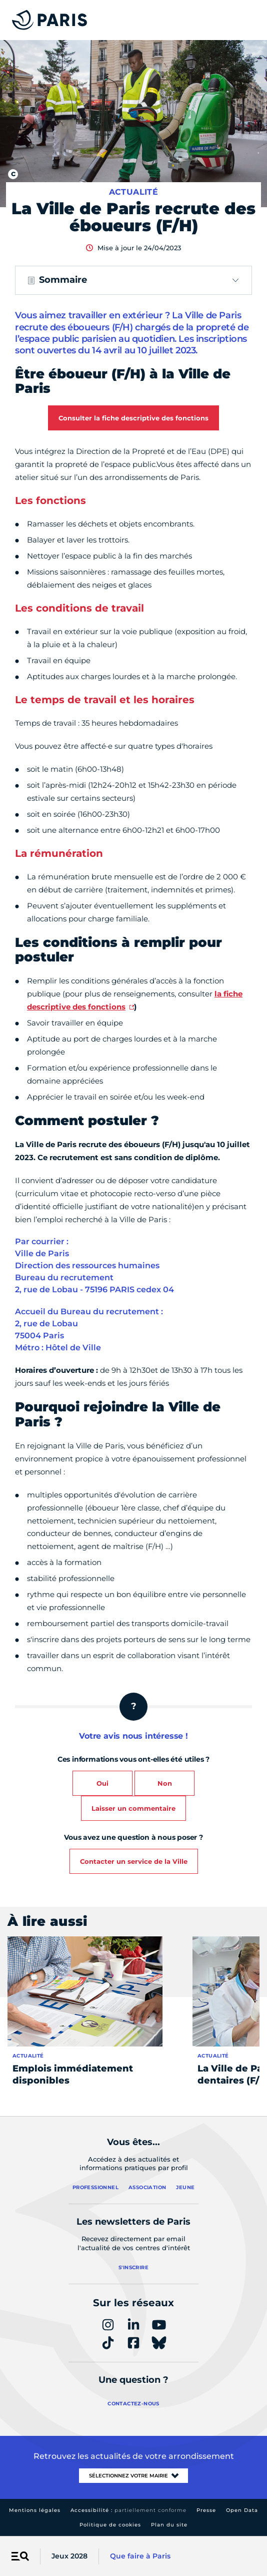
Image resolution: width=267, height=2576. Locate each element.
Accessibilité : (128, 2510)
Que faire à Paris (140, 2555)
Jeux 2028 (70, 2555)
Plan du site (169, 2524)
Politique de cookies (110, 2524)
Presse (206, 2510)
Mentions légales (34, 2510)
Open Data (242, 2510)
